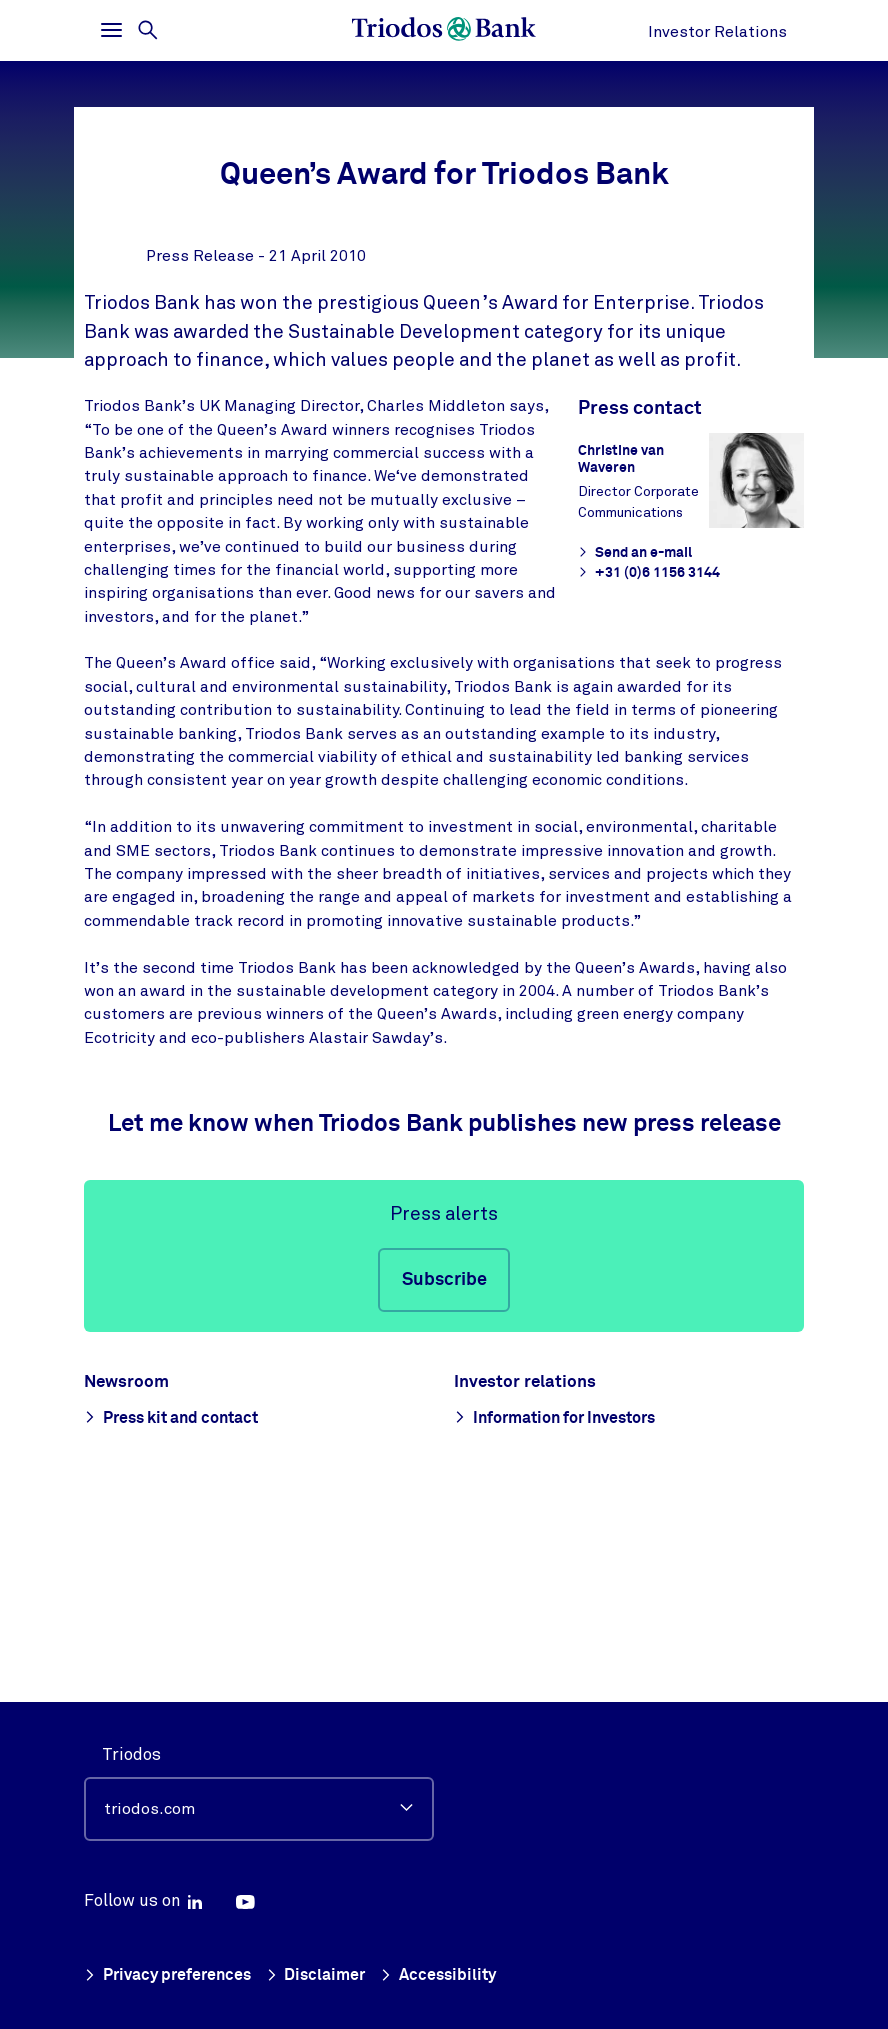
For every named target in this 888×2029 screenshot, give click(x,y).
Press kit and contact (185, 1608)
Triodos (131, 1755)
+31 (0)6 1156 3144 (647, 765)
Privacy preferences (171, 1976)
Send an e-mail (634, 745)
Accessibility (451, 1976)
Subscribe (444, 1472)
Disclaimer (325, 1976)
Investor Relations (717, 32)
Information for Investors (570, 1608)
